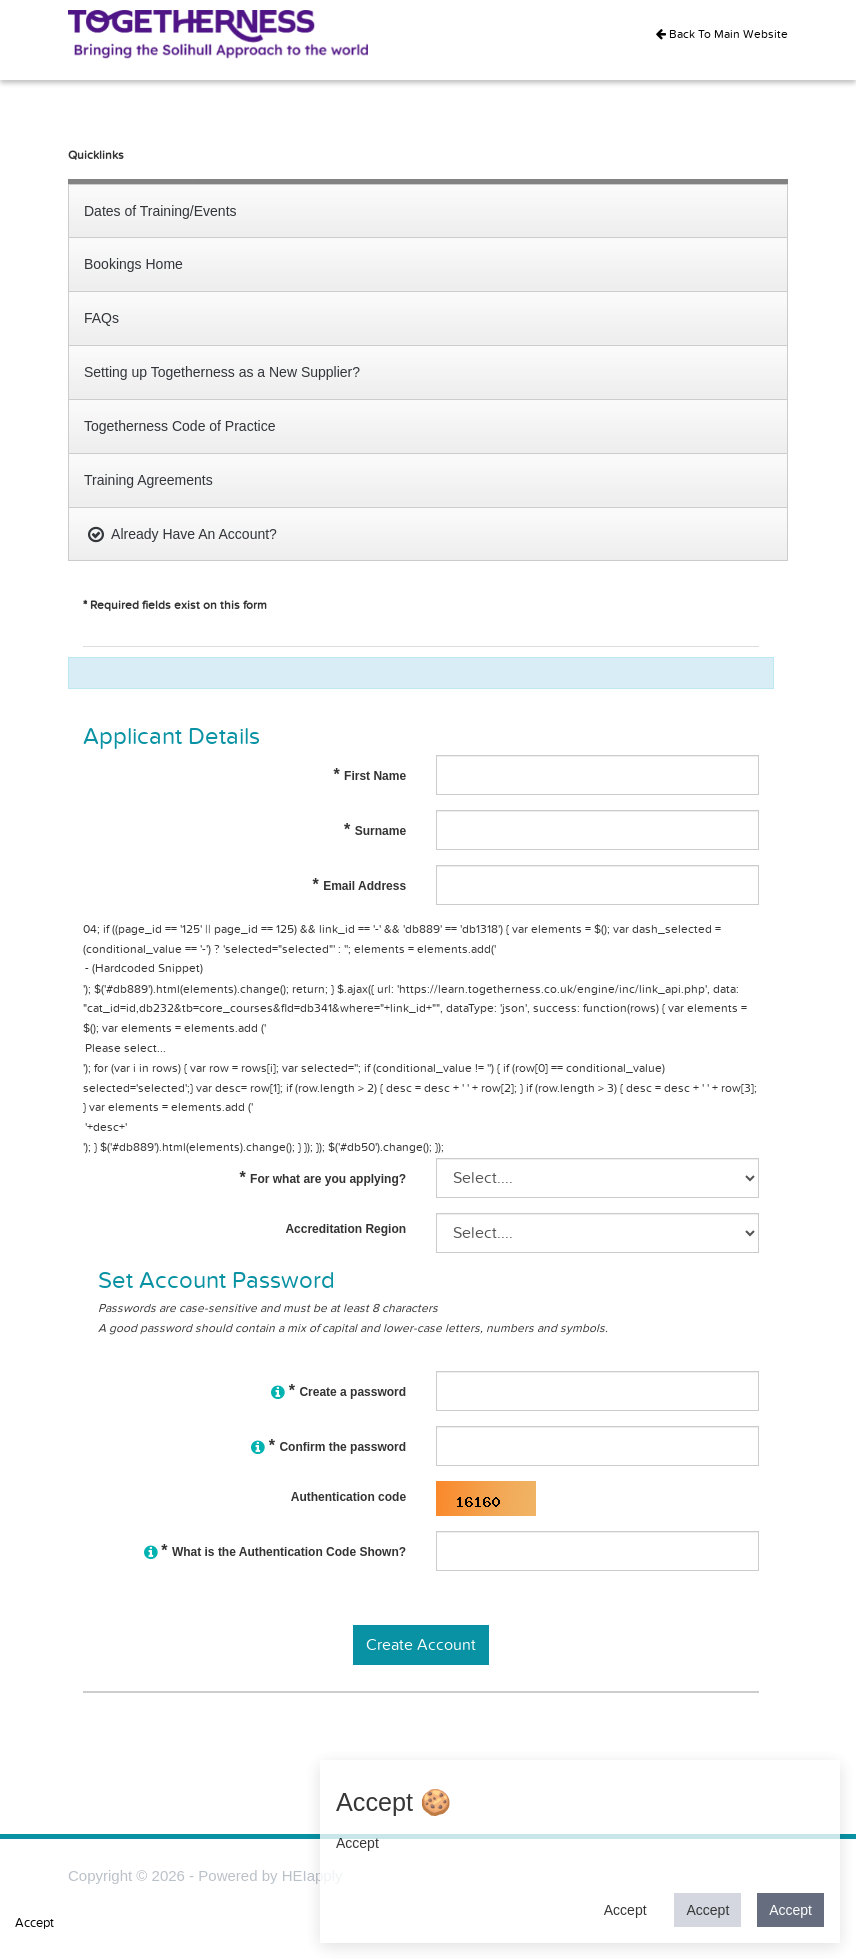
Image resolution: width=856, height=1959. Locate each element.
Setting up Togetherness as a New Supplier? (222, 372)
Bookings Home (133, 264)
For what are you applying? (322, 1179)
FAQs (101, 318)
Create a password (338, 1394)
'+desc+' (421, 1128)
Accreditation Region (345, 1229)
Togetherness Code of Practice (179, 426)
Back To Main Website (722, 34)
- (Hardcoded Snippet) (421, 969)
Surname (375, 831)
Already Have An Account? (180, 534)
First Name (369, 776)
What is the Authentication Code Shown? (275, 1554)
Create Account (421, 1645)
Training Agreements (148, 480)
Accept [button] (625, 1910)
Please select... (421, 1049)
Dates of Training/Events (160, 211)
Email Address (360, 886)
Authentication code (348, 1497)
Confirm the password (328, 1449)
